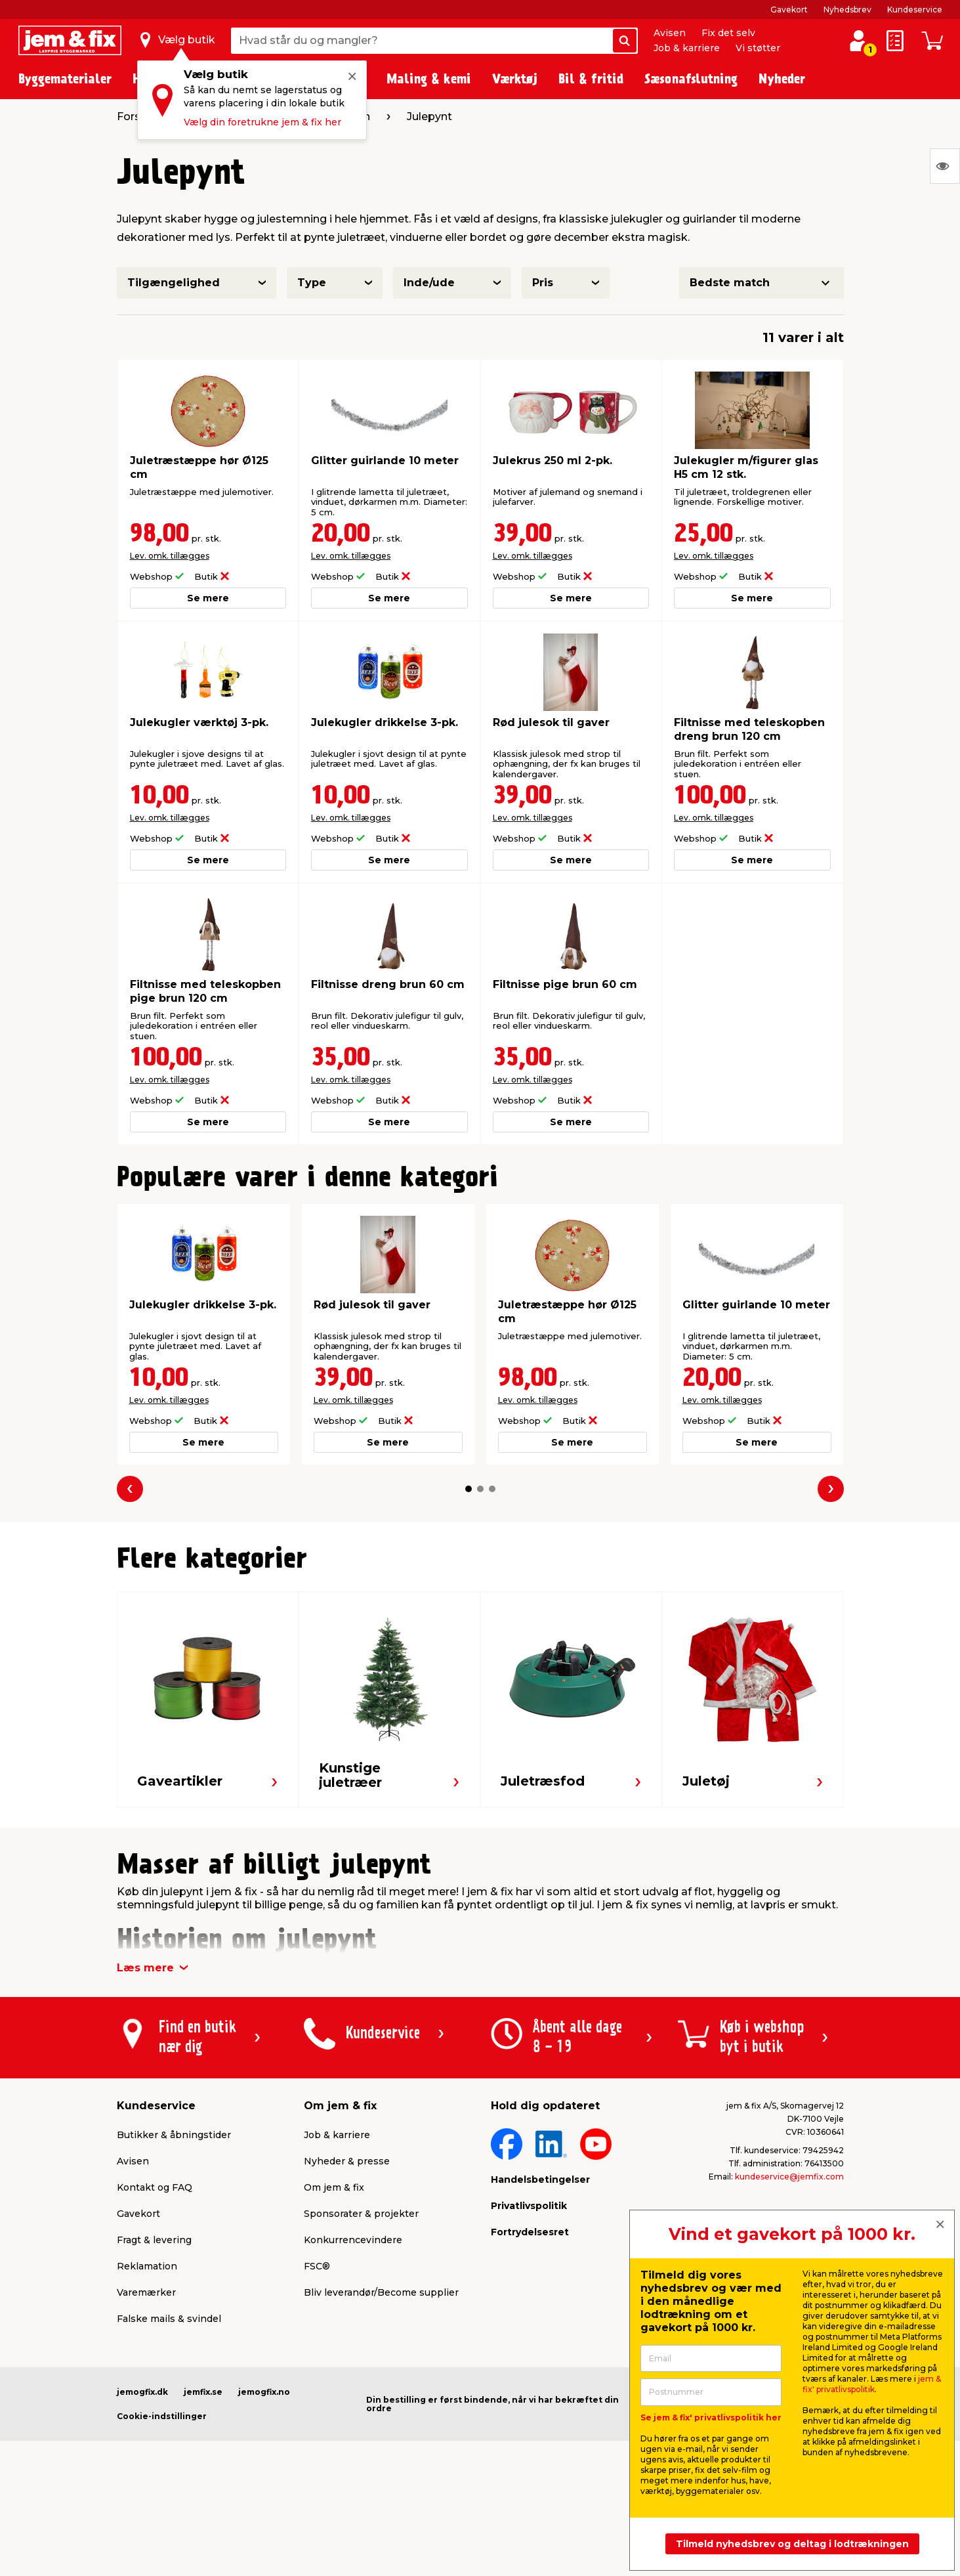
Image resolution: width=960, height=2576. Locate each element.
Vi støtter (758, 48)
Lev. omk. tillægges (169, 555)
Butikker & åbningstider (174, 2135)
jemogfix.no (264, 2392)
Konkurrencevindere (353, 2240)
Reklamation (147, 2266)
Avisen (670, 33)
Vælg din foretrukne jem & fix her (262, 122)
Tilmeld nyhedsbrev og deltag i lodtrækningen (792, 2544)
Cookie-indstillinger (162, 2416)
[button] (468, 1489)
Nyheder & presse (347, 2161)
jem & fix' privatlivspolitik (872, 2384)
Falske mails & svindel (169, 2319)
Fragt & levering (154, 2240)
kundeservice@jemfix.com (789, 2176)
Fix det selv (728, 33)
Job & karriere (687, 48)
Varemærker (146, 2292)
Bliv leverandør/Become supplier (381, 2292)
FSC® (317, 2266)
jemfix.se (203, 2392)
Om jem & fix (334, 2187)
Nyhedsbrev (847, 9)
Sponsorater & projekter (361, 2214)
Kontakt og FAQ (154, 2187)
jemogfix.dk (142, 2392)
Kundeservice (914, 9)
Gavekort (789, 9)
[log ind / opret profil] (858, 40)
